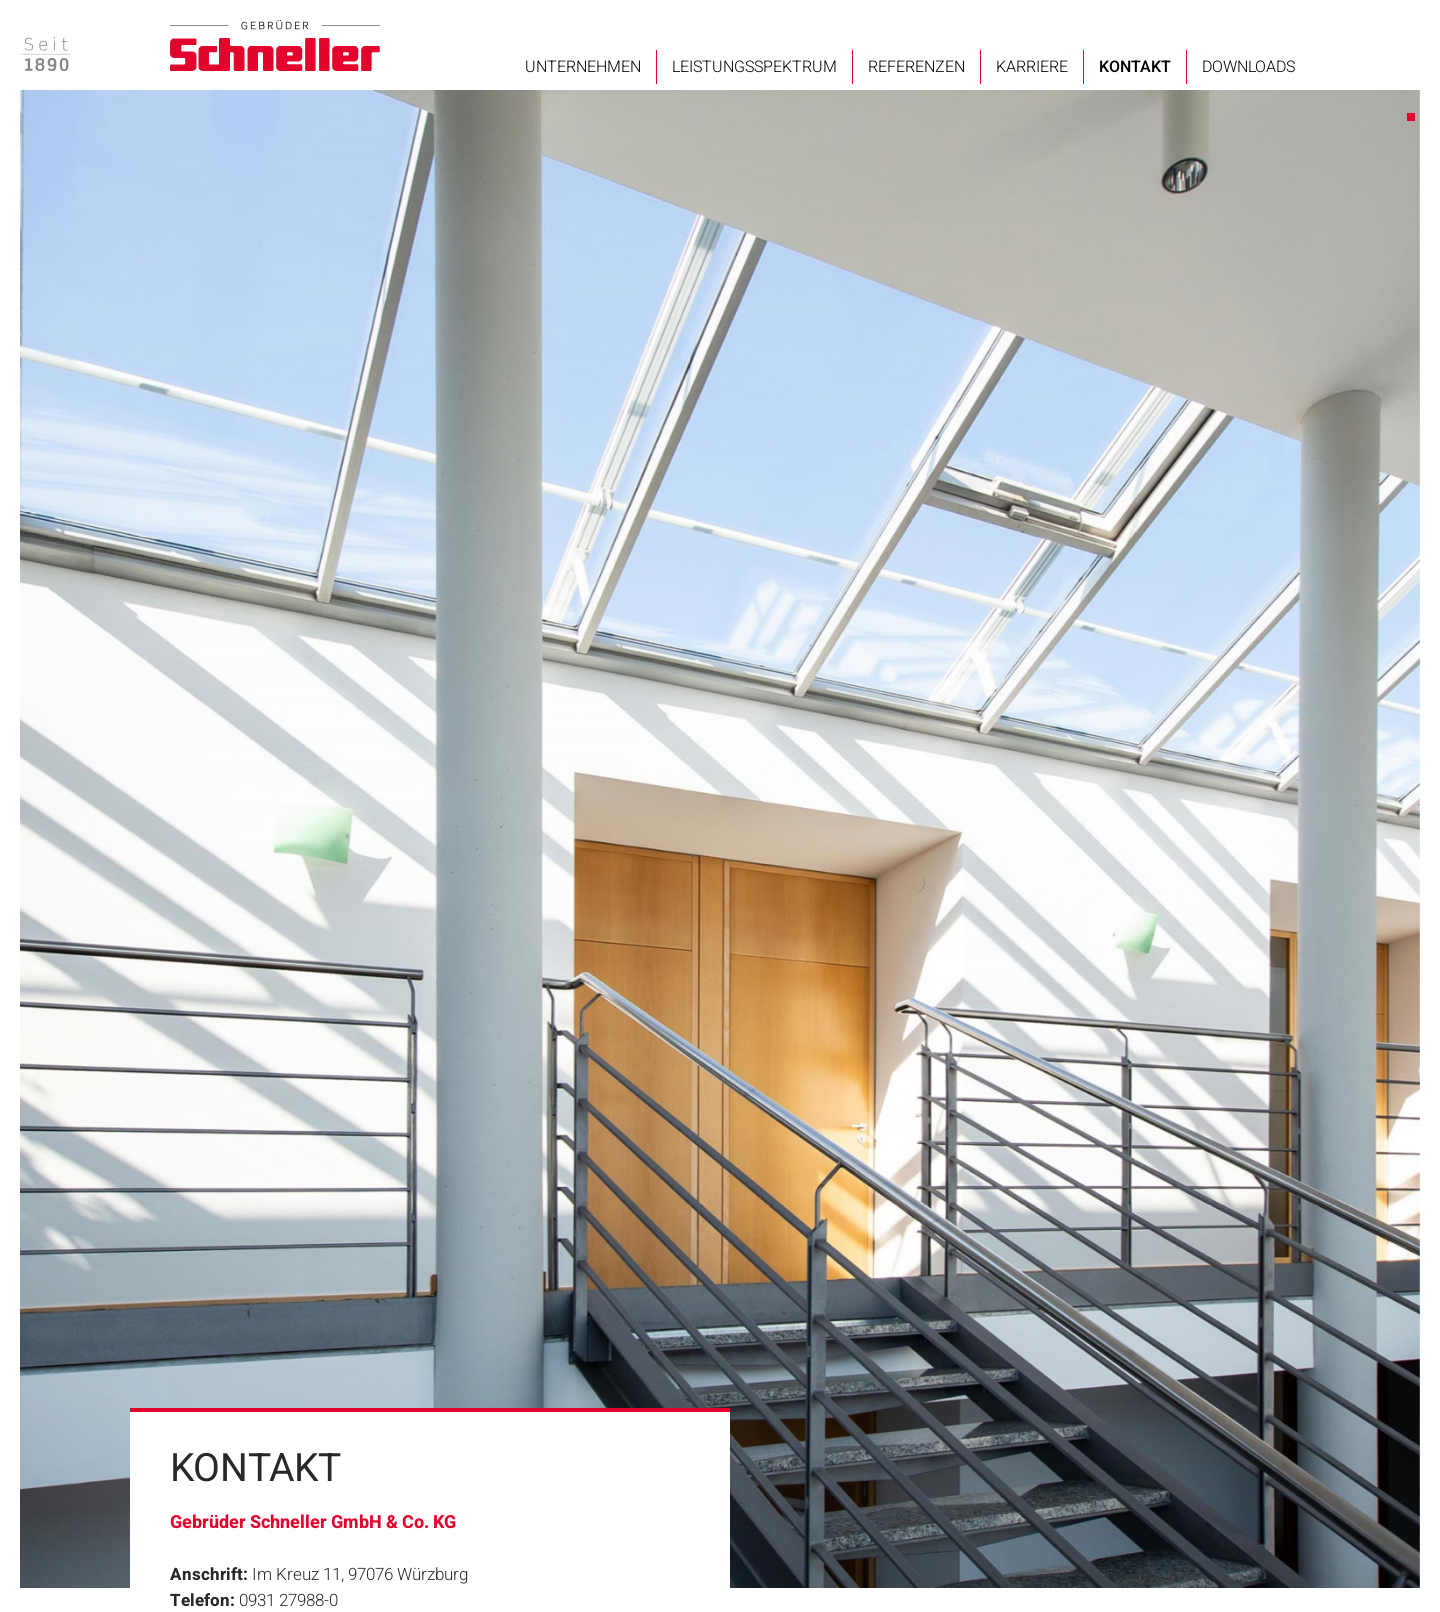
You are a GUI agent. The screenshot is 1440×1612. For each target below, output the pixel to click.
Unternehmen (583, 67)
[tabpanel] (720, 839)
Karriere (1032, 67)
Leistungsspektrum (754, 67)
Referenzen (916, 67)
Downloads (1248, 67)
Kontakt (1135, 67)
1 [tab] (1412, 118)
